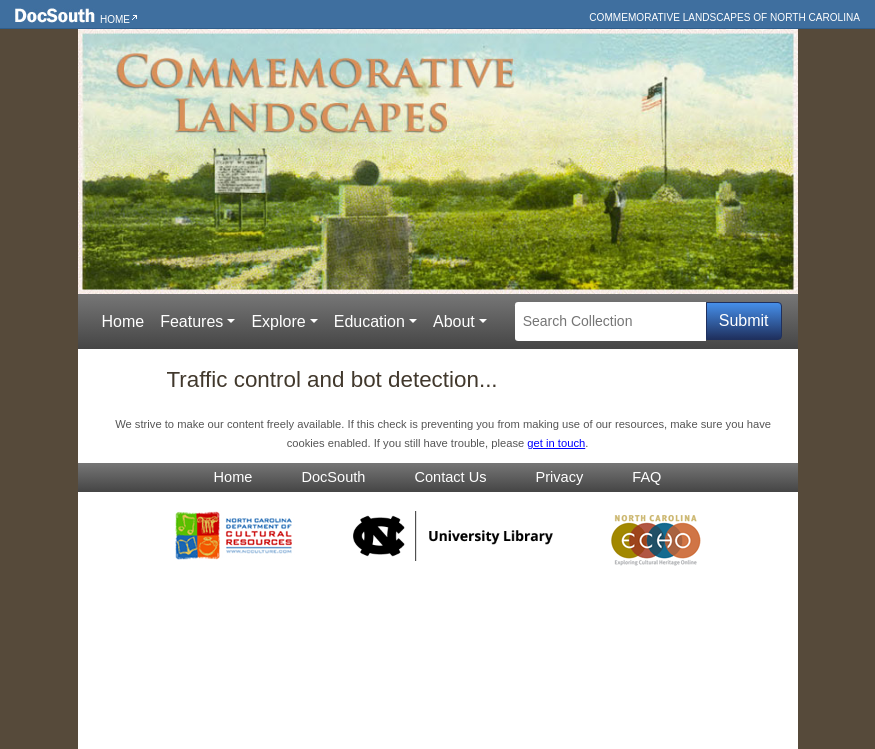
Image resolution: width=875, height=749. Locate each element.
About (454, 321)
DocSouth (333, 477)
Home (115, 19)
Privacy (560, 477)
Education (369, 321)
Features (191, 321)
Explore (278, 321)
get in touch (556, 443)
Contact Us (450, 477)
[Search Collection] (610, 321)
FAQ (646, 477)
